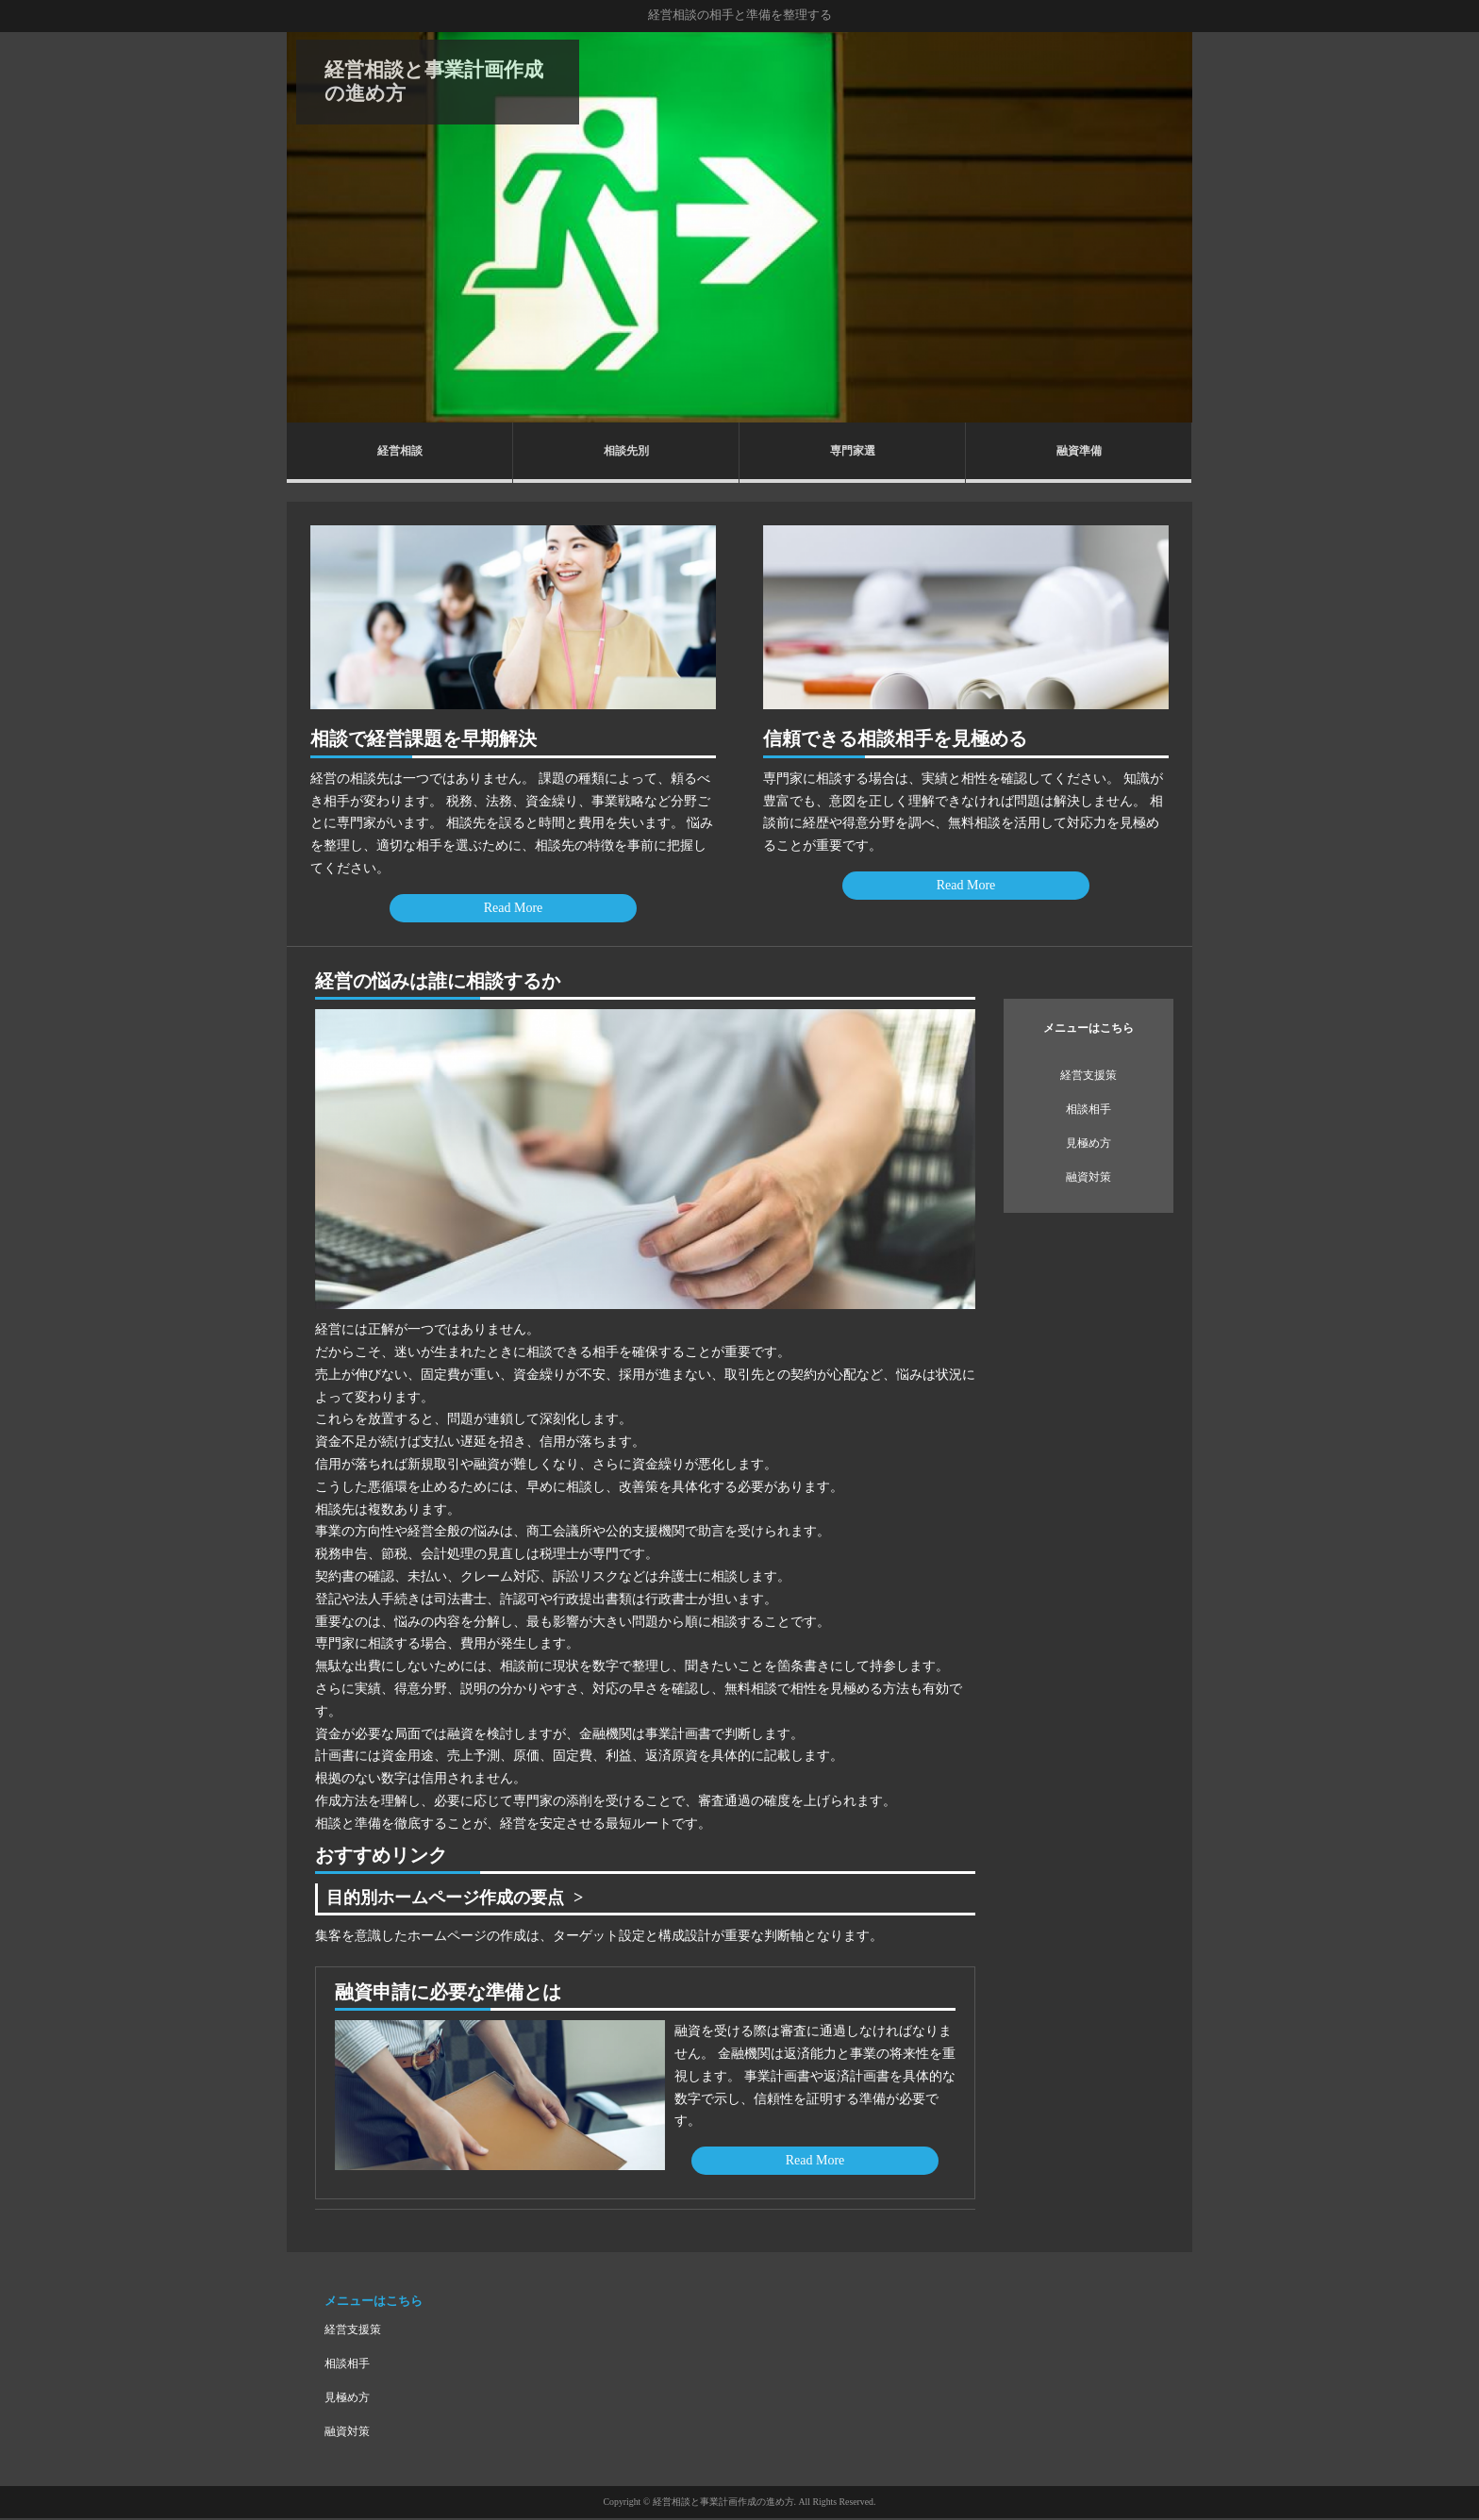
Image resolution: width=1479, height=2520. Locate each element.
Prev (311, 227)
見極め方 (1088, 1143)
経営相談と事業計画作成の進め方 (433, 81)
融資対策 (1088, 1177)
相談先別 (626, 450)
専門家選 (852, 450)
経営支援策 (1088, 1075)
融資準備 (1079, 450)
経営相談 (400, 450)
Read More (513, 908)
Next (1168, 227)
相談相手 (1088, 1109)
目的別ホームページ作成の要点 (459, 1899)
